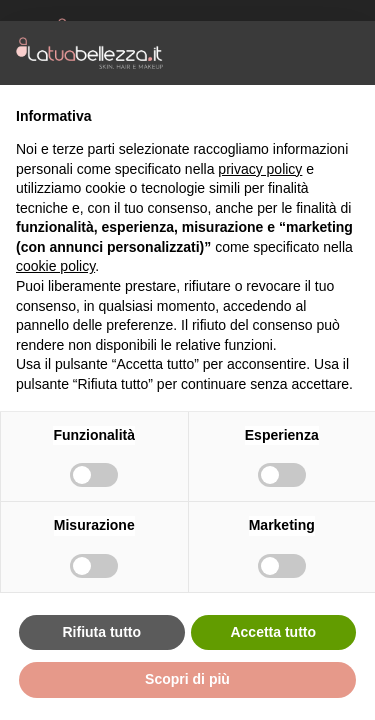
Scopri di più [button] (187, 679)
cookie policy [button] (55, 266)
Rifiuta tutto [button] (101, 632)
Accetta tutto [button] (273, 632)
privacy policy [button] (260, 169)
